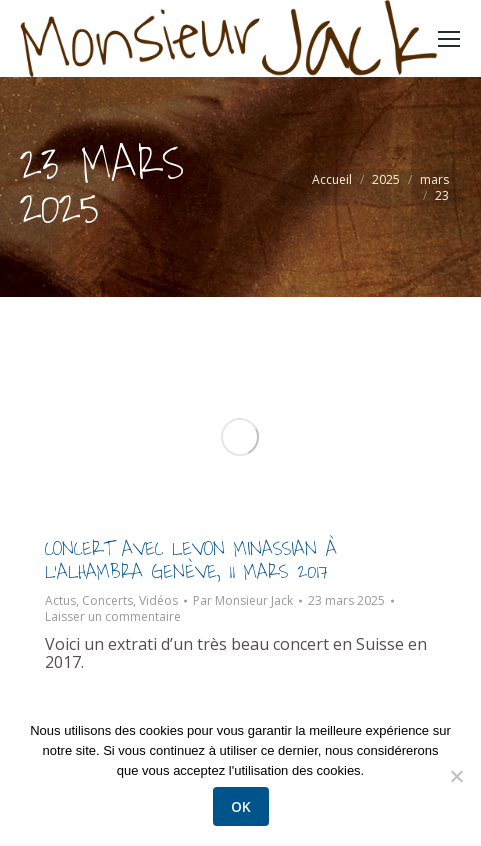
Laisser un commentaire (113, 617)
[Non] (456, 776)
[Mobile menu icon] (449, 39)
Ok (241, 806)
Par (243, 601)
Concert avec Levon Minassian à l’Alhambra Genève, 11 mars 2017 (191, 560)
